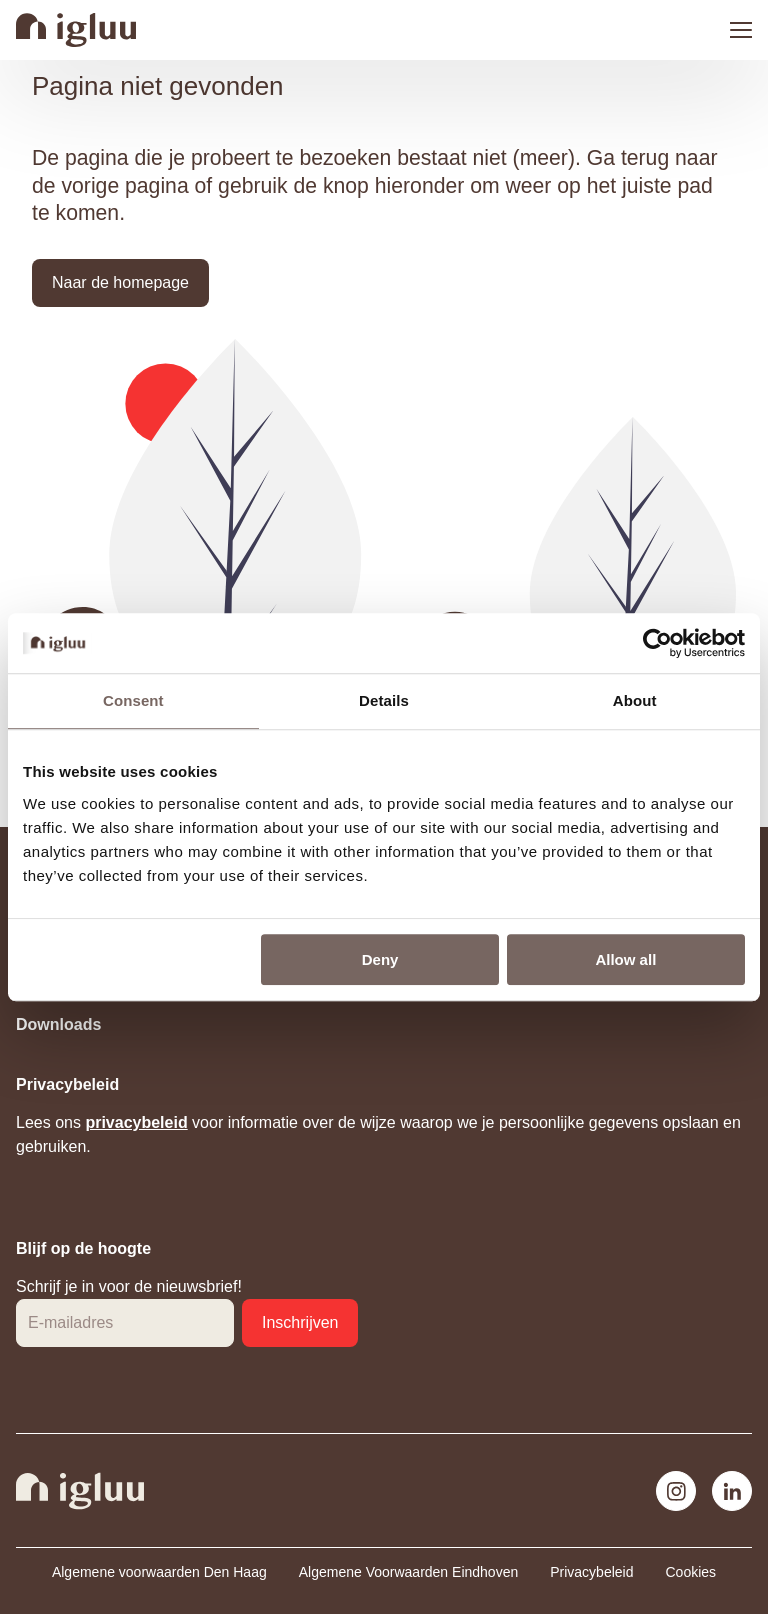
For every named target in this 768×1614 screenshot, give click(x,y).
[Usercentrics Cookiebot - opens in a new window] (657, 643)
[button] (120, 283)
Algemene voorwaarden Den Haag (159, 1572)
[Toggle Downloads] (384, 1025)
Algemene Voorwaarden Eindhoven (409, 1572)
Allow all (625, 959)
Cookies (690, 1572)
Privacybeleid (591, 1572)
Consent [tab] (133, 700)
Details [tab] (384, 700)
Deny (380, 959)
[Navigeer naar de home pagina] (76, 30)
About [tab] (635, 700)
